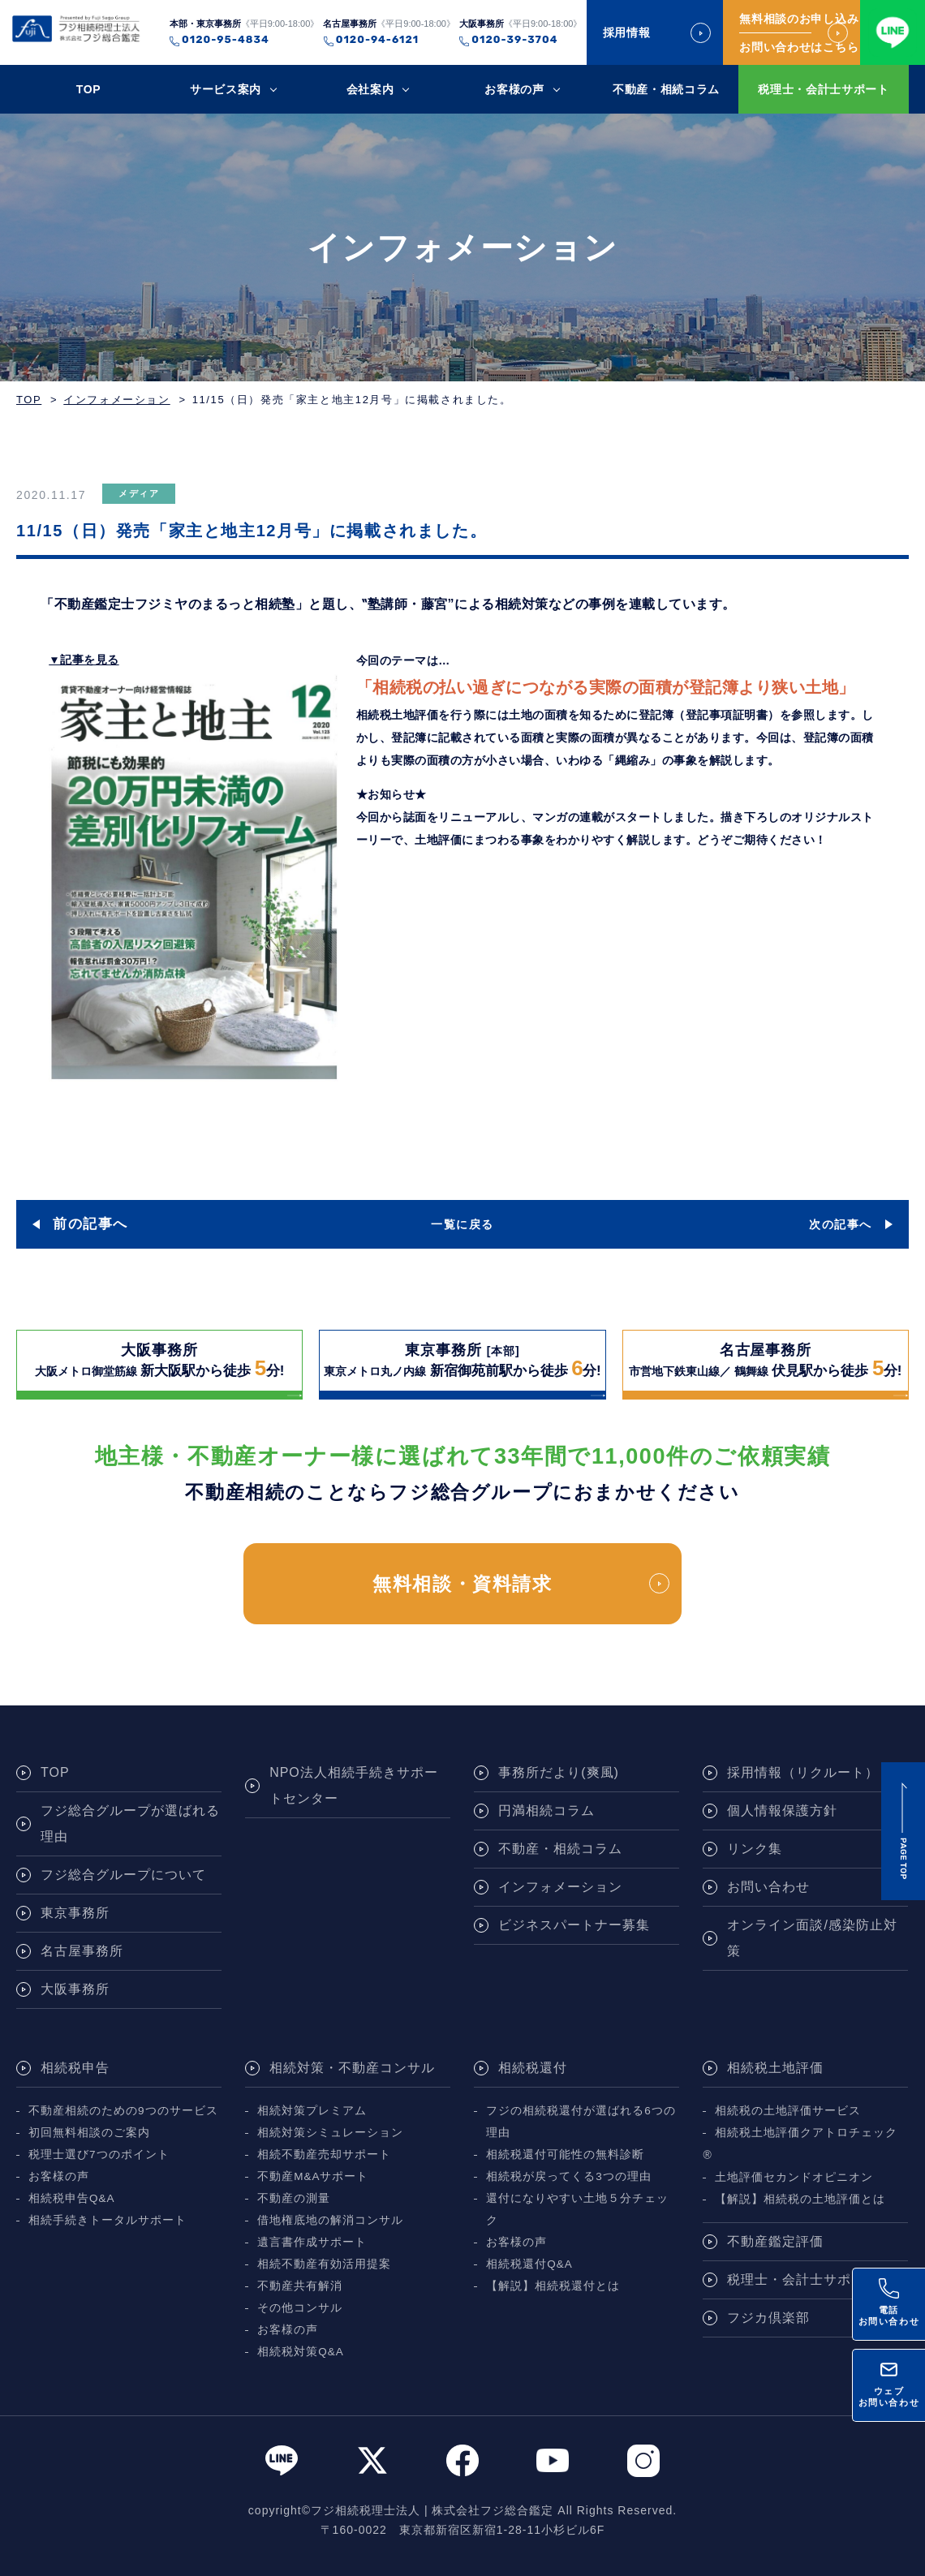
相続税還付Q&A (529, 2264)
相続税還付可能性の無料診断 (565, 2154)
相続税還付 (532, 2068)
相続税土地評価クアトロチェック (806, 2133)
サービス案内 (225, 89)
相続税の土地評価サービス (788, 2111)
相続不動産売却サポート (324, 2154)
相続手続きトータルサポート (107, 2220)
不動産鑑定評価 (775, 2241)
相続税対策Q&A (300, 2352)
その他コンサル (299, 2308)
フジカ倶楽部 (768, 2317)
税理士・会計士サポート (823, 89)
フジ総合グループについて (123, 1874)
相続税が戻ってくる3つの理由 (569, 2176)
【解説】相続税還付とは (553, 2286)
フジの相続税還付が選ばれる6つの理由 (581, 2122)
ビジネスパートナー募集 (574, 1925)
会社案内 (370, 89)
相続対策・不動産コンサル (352, 2068)
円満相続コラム (546, 1810)
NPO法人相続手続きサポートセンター (353, 1785)
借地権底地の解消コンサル (330, 2220)
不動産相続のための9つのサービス (123, 2111)
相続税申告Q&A (71, 2198)
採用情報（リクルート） (803, 1772)
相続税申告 (75, 2068)
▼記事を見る (83, 660)
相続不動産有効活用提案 (324, 2264)
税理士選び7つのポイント (99, 2154)
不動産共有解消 (299, 2286)
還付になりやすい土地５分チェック (577, 2209)
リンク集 (754, 1849)
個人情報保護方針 (782, 1810)
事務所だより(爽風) (558, 1772)
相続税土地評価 (775, 2068)
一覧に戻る (462, 1224)
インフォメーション (116, 399)
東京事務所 (75, 1913)
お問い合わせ (768, 1887)
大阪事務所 (75, 1989)
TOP (88, 89)
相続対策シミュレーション (330, 2133)
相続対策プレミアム (312, 2111)
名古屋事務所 (82, 1951)
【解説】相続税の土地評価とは (800, 2199)
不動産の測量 (293, 2198)
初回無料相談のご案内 (89, 2133)
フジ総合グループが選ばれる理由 (130, 1823)
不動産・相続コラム (666, 89)
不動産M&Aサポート (312, 2176)
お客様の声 (514, 89)
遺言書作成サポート (312, 2242)
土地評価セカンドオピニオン (794, 2177)
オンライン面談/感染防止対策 (812, 1938)
